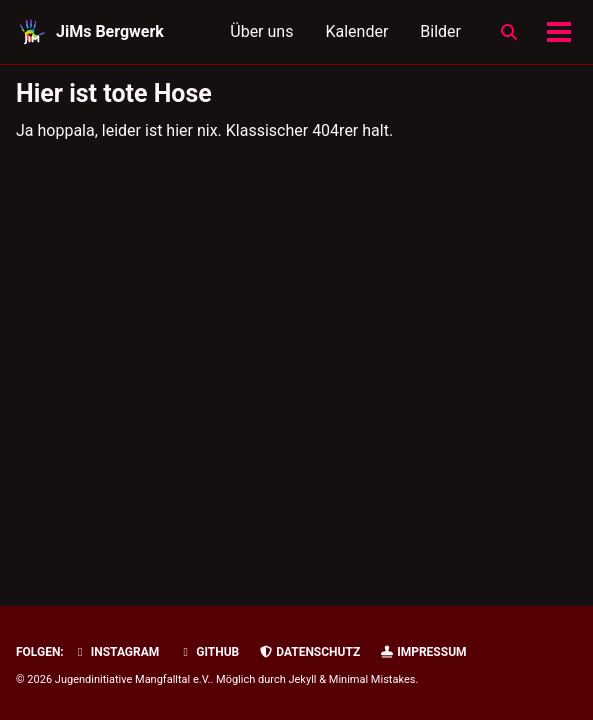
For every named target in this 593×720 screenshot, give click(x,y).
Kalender (356, 31)
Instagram (116, 652)
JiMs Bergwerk (110, 31)
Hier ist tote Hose (114, 93)
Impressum (422, 652)
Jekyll (302, 679)
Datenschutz (309, 652)
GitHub (208, 652)
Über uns (261, 31)
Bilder (440, 31)
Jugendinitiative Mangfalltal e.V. (133, 679)
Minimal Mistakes (372, 679)
